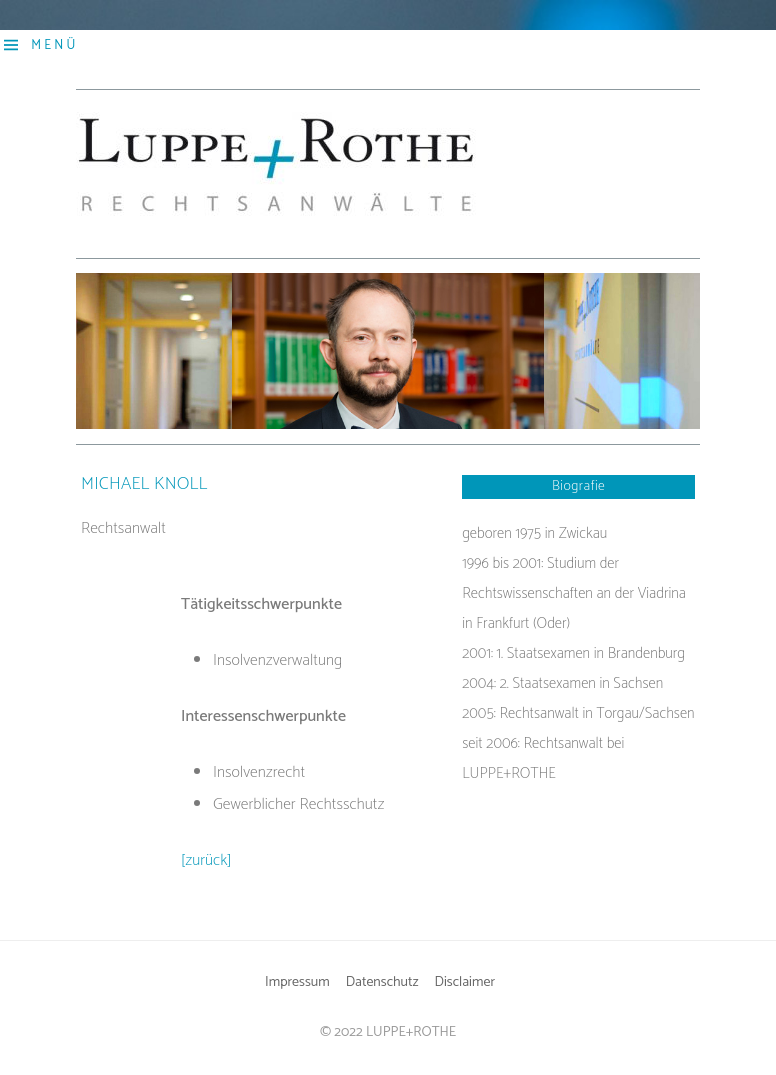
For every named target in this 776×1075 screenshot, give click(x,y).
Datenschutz (382, 982)
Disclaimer (465, 982)
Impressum (297, 982)
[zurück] (206, 860)
